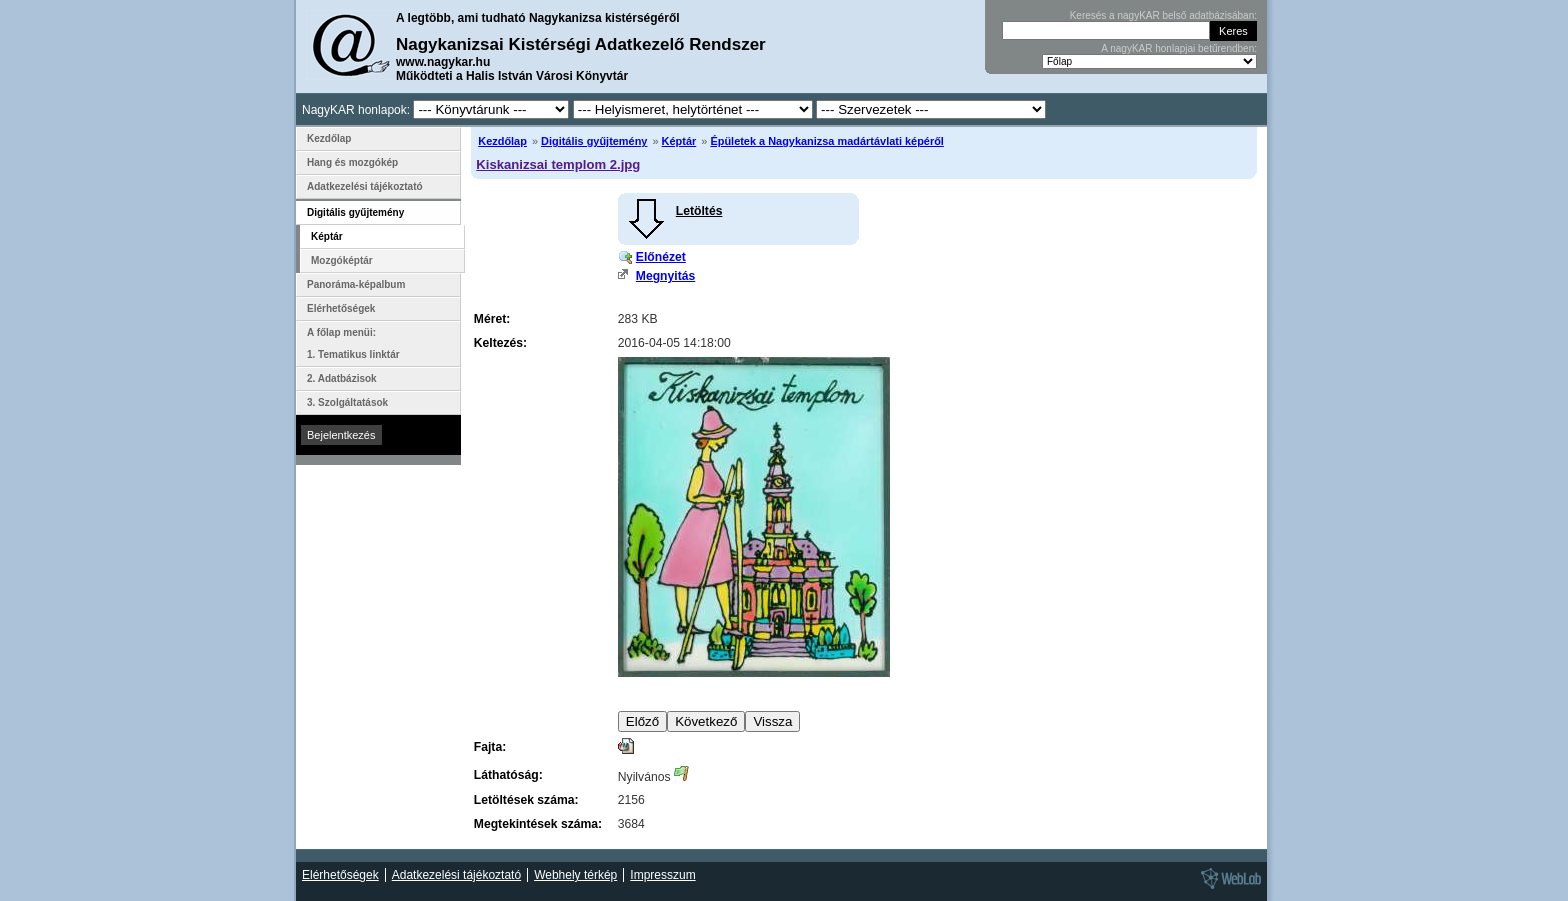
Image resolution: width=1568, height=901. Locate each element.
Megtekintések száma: (538, 824)
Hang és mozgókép (352, 162)
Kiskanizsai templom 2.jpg (558, 164)
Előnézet (661, 257)
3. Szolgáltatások (347, 402)
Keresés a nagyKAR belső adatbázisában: (1163, 15)
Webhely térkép (575, 875)
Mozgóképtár (342, 260)
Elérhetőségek (341, 308)
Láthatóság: (508, 775)
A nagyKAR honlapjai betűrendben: (1179, 48)
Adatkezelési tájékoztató (365, 186)
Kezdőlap (502, 141)
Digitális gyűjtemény (594, 141)
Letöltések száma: (526, 800)
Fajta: (490, 747)
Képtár (679, 141)
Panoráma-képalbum (356, 284)
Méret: (492, 319)
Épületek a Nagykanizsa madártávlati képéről (826, 141)
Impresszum (662, 875)
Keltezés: (500, 343)
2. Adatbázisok (342, 378)
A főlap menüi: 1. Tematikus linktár (353, 343)
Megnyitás (665, 276)
